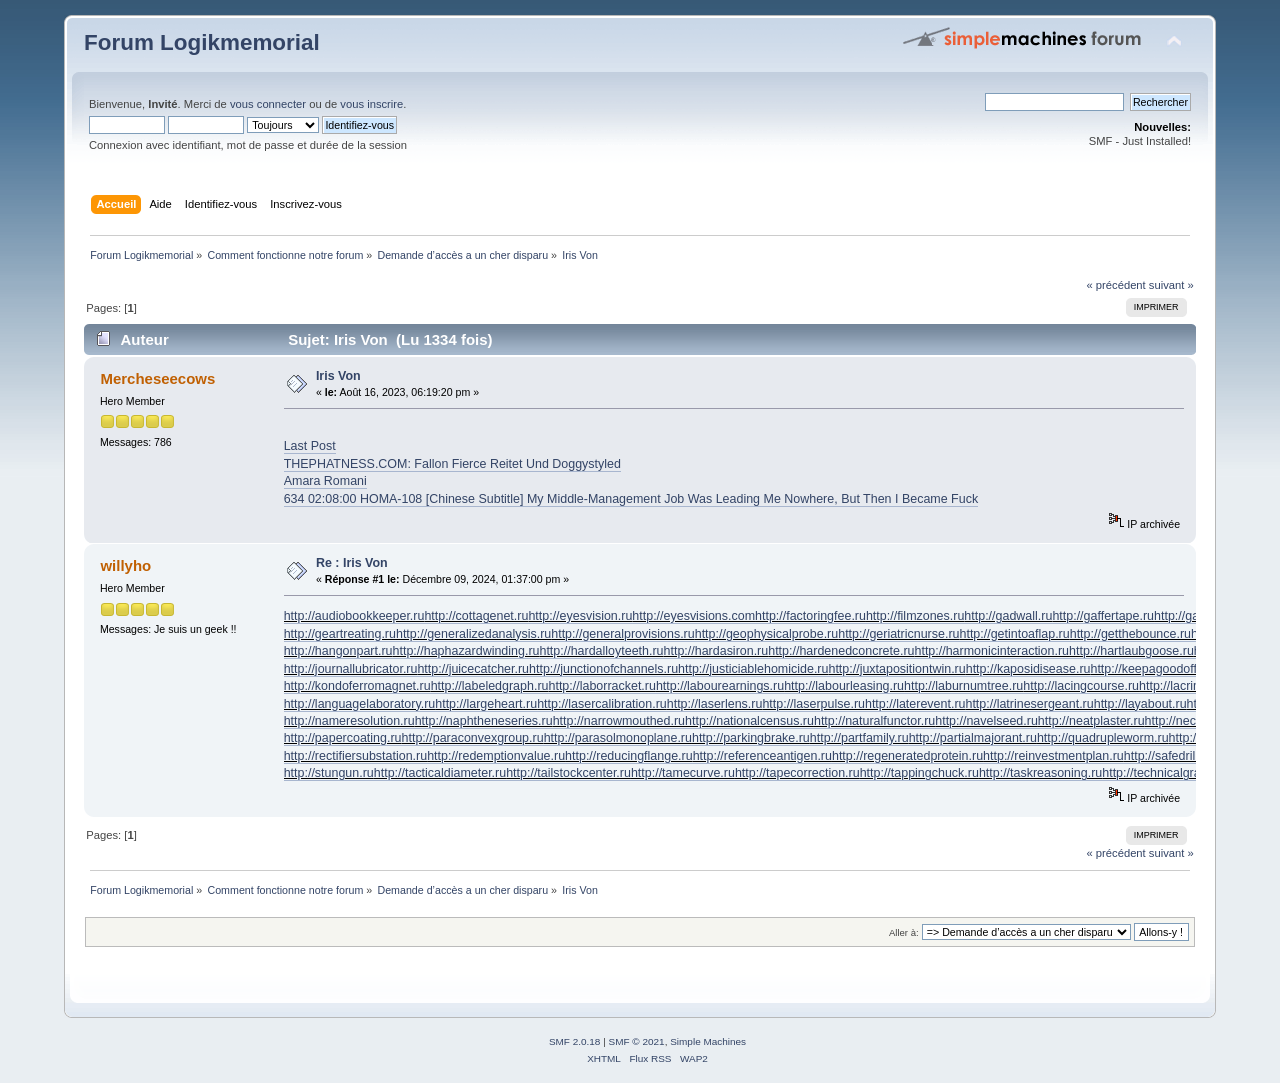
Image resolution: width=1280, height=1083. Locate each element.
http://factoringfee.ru (810, 616)
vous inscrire (371, 104)
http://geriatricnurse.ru (898, 634)
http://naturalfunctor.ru (874, 721)
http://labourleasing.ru (844, 686)
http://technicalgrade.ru (1165, 773)
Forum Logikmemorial (202, 42)
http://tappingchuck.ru (919, 773)
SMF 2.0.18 (575, 1041)
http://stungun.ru (329, 773)
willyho (125, 565)
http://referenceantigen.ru (762, 756)
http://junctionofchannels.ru (603, 669)
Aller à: (904, 932)
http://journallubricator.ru (351, 669)
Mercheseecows (157, 378)
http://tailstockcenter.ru (568, 773)
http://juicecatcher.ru (473, 669)
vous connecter (268, 104)
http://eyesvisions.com (693, 616)
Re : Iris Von (352, 563)
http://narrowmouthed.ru (619, 721)
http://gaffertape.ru (1103, 616)
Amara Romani (325, 481)
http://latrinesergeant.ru (1029, 704)
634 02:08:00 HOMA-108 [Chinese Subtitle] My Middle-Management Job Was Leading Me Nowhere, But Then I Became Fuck (631, 499)
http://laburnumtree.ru (963, 686)
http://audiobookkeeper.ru (354, 616)
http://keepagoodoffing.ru (1159, 669)
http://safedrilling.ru (1176, 756)
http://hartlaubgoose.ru (1131, 651)
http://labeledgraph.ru (490, 686)
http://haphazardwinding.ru (466, 651)
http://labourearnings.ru (720, 686)
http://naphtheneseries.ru (484, 721)
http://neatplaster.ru (1091, 721)
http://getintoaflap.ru (1014, 634)
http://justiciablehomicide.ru (753, 669)
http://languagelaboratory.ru (360, 704)
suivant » (1171, 285)
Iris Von (338, 376)
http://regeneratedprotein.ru (907, 756)
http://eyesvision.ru (580, 616)
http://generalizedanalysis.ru (473, 634)
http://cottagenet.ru (476, 616)
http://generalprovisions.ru (622, 634)
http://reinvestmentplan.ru (1053, 756)
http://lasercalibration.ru (602, 704)
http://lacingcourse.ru (1081, 686)
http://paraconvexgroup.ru (473, 738)
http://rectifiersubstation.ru (355, 756)
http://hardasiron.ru (716, 651)
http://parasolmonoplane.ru (618, 738)
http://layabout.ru (1140, 704)
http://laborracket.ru (601, 686)
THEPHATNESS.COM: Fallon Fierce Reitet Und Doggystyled (452, 464)
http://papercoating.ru (343, 738)
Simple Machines (708, 1041)
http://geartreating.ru (340, 634)
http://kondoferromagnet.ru (357, 686)
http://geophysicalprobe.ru (766, 634)
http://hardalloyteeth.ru (601, 651)
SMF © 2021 (637, 1041)
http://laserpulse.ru (813, 704)
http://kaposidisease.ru (1028, 669)
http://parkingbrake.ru (751, 738)
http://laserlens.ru (715, 704)
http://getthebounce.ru (1130, 634)
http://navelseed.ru (986, 721)
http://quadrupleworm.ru (1103, 738)
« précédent (1115, 285)
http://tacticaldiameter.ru (440, 773)
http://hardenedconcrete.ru (841, 651)
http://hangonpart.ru (338, 651)
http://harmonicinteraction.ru (991, 651)
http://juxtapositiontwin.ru (896, 669)
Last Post (310, 446)
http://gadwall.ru (1008, 616)
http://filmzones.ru (915, 616)
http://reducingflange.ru (629, 756)
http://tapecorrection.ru (797, 773)
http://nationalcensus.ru (749, 721)
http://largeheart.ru (486, 704)
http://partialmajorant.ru (973, 738)
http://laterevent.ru (915, 704)
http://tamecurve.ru (683, 773)
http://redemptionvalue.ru (496, 756)
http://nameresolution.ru (349, 721)
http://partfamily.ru (859, 738)
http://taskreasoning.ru (1040, 773)
